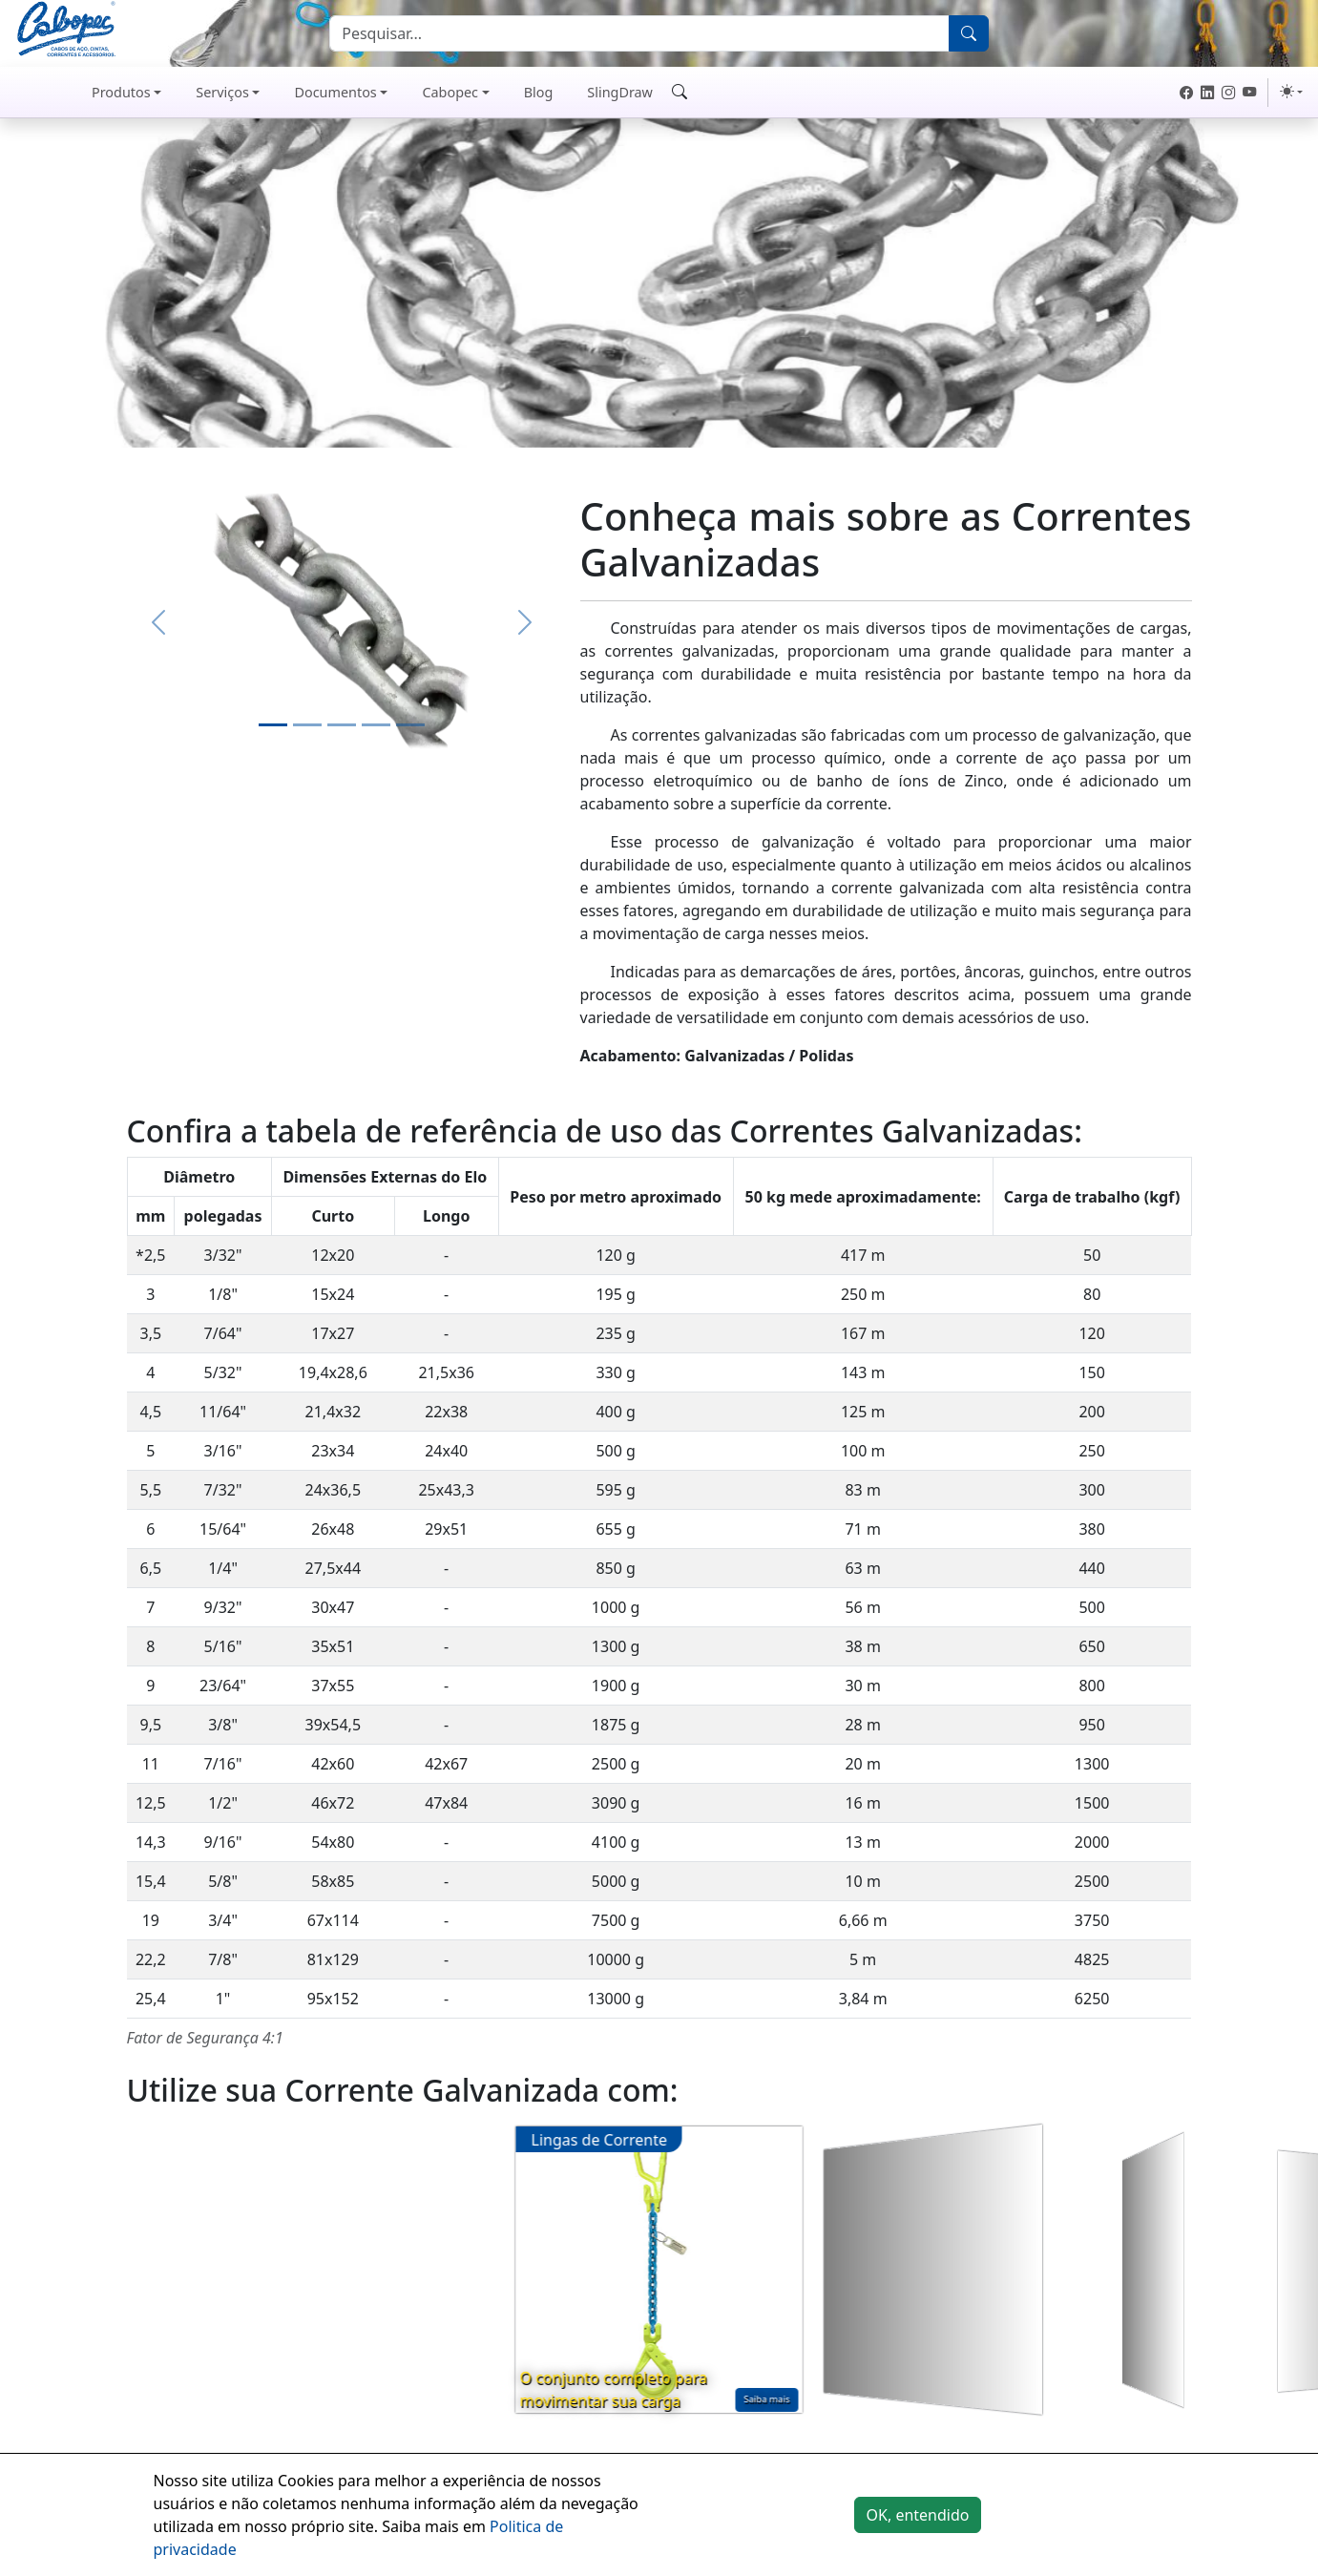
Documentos (335, 92)
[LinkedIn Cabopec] (1207, 92)
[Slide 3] (341, 725)
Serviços (222, 92)
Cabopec (450, 92)
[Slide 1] (273, 725)
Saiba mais (766, 2399)
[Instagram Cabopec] (1228, 92)
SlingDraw (620, 92)
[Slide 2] (307, 725)
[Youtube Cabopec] (1249, 92)
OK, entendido (918, 2514)
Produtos (121, 92)
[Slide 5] (410, 725)
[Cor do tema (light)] (1291, 91)
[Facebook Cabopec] (1186, 92)
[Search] (639, 33)
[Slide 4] (376, 725)
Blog (539, 92)
